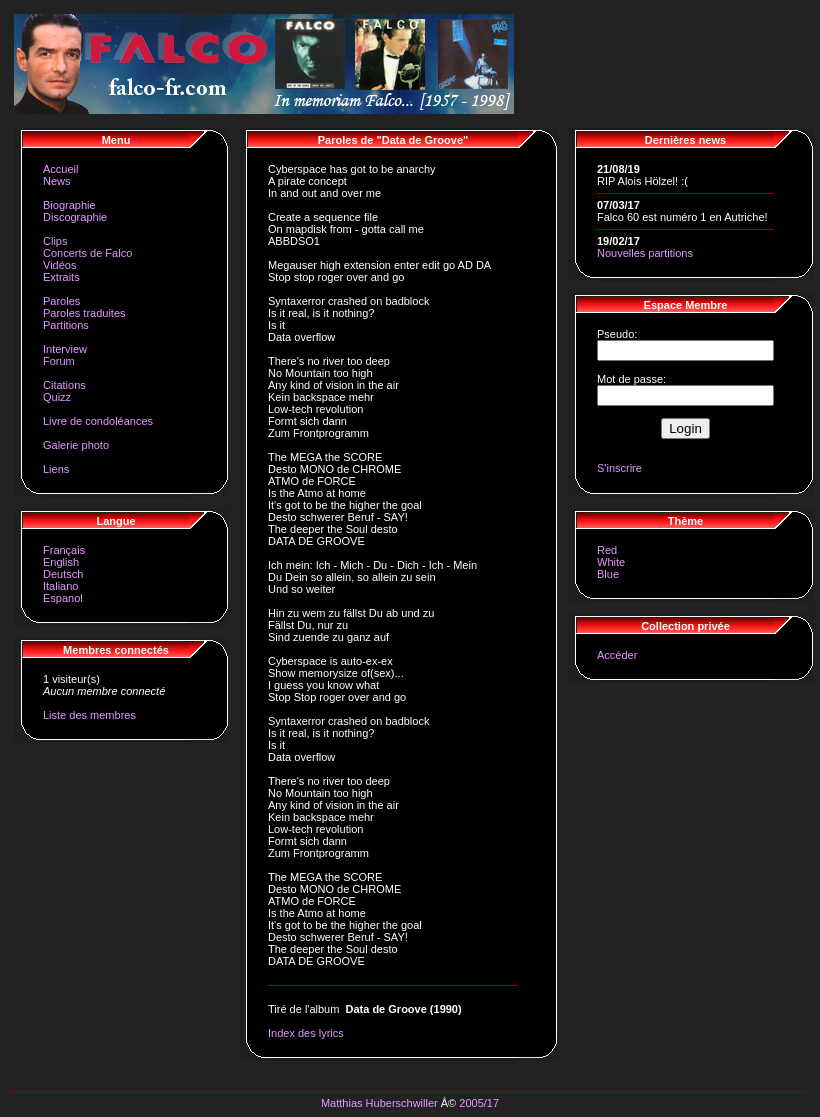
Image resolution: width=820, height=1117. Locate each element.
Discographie (75, 217)
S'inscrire (619, 468)
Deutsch (63, 574)
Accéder (617, 655)
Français (64, 550)
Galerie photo (76, 445)
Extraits (61, 277)
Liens (56, 469)
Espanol (63, 598)
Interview (65, 349)
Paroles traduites (84, 313)
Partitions (66, 325)
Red (607, 550)
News (57, 181)
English (61, 562)
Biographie (69, 205)
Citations (64, 385)
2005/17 (479, 1103)
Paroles (61, 301)
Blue (608, 574)
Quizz (57, 397)
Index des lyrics (306, 1033)
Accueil (60, 169)
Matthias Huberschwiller (379, 1103)
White (611, 562)
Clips (55, 241)
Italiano (60, 586)
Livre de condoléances (98, 421)
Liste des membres (89, 715)
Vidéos (59, 265)
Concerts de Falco (87, 253)
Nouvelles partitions (645, 253)
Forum (59, 361)
